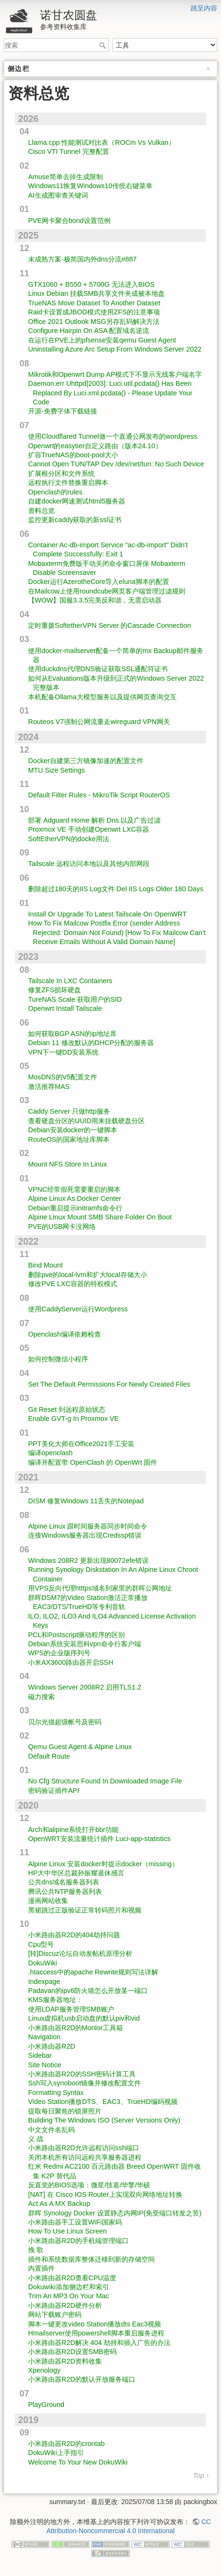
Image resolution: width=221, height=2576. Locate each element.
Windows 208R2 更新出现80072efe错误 (88, 1560)
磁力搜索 (41, 1697)
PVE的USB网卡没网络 (62, 1226)
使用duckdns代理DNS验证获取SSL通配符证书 (98, 669)
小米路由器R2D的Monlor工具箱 (75, 2028)
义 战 (35, 2139)
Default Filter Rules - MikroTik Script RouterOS (99, 795)
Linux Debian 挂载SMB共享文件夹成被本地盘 (96, 293)
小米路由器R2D (51, 2046)
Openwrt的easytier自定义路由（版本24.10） (95, 446)
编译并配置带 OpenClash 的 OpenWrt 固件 (92, 1462)
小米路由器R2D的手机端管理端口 (78, 2240)
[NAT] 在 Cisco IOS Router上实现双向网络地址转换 (105, 2194)
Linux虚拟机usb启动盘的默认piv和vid (84, 2018)
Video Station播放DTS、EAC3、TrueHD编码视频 (103, 2101)
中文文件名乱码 (51, 2129)
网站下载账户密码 (54, 2314)
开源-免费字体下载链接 (62, 411)
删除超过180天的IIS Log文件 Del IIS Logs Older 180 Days (115, 889)
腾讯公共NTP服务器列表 (65, 1891)
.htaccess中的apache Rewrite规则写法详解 (93, 1972)
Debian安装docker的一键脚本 (72, 1130)
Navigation (44, 2037)
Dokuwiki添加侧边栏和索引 (68, 2287)
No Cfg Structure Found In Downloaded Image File (105, 1781)
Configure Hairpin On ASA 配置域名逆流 (88, 330)
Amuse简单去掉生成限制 (65, 177)
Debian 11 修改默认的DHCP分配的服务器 (91, 1042)
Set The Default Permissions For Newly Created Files (109, 1384)
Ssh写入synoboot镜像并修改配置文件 (84, 2083)
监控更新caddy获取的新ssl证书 (74, 519)
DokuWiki (42, 1963)
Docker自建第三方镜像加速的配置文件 (85, 761)
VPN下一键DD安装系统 (63, 1052)
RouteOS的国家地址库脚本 (69, 1139)
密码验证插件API (53, 1790)
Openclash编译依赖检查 (64, 1334)
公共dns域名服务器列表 (63, 1882)
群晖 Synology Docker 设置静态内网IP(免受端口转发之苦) (114, 2213)
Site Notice (44, 2065)
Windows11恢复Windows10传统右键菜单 (90, 186)
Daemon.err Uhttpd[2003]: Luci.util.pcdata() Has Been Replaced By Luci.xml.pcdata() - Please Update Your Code (110, 393)
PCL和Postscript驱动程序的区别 (76, 1635)
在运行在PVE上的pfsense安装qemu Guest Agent (102, 340)
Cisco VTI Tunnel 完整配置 (68, 151)
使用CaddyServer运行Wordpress (78, 1309)
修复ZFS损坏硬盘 (54, 990)
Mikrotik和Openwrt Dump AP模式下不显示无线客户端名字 (115, 374)
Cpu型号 (41, 1944)
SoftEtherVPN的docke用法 (68, 839)
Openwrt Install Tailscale (65, 1008)
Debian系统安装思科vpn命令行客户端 (84, 1644)
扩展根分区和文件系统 (61, 473)
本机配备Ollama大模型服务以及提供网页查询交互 (102, 697)
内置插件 (41, 2268)
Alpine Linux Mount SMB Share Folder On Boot (100, 1217)
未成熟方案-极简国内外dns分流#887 (82, 259)
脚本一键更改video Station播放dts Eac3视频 (94, 2324)
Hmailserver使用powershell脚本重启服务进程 (96, 2333)
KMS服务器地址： (55, 1999)
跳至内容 (204, 8)
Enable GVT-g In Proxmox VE (73, 1418)
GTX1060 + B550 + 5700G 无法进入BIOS (91, 284)
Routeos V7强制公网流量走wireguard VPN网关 (99, 721)
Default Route (49, 1756)
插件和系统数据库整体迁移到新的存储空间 (91, 2259)
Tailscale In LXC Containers (70, 981)
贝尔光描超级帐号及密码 (64, 1722)
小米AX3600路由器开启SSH (70, 1662)
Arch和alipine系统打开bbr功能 (73, 1829)
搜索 (103, 45)
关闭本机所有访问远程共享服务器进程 (84, 2157)
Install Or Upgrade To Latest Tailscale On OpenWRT (107, 914)
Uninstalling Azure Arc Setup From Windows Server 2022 (114, 349)
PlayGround (46, 2404)
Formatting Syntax (56, 2092)
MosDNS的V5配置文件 (62, 1077)
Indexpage (44, 1981)
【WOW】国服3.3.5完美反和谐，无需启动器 (94, 600)
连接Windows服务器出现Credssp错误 (84, 1535)
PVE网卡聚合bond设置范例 (69, 220)
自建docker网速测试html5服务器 (76, 501)
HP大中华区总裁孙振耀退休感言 (76, 1873)
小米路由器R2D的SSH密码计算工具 (82, 2074)
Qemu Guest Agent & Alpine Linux (80, 1747)
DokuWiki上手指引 (56, 2452)
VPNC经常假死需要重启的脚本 (74, 1189)
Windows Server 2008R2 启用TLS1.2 (84, 1687)
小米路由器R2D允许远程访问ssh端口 (83, 2148)
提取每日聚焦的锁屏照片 (64, 2111)
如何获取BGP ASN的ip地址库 (72, 1033)
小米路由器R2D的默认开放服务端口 (81, 2379)
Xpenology (44, 2370)
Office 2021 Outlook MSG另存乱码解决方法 (94, 321)
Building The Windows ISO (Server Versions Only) (104, 2120)
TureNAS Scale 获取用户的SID (75, 999)
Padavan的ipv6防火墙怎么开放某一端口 (88, 1990)
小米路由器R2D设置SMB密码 (72, 2351)
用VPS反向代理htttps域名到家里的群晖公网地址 (100, 1588)
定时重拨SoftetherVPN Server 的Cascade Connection (109, 625)
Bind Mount (45, 1265)
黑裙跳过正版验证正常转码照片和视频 (84, 1910)
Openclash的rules (55, 492)
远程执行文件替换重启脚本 (68, 482)
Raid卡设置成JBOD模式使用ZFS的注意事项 (94, 312)
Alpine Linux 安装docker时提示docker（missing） (103, 1864)
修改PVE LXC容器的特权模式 (72, 1284)
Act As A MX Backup (59, 2203)
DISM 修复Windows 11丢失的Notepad (86, 1501)
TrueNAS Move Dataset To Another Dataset (94, 303)
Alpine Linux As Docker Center (74, 1198)
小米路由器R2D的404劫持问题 (74, 1935)
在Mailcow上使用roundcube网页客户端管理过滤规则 (106, 591)
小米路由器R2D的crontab (66, 2443)
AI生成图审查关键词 (58, 195)
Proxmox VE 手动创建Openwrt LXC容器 (88, 829)
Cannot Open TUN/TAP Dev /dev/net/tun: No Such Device (116, 464)
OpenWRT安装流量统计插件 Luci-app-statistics (99, 1838)
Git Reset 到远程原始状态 (66, 1409)
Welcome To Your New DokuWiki (78, 2462)
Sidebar (40, 2055)
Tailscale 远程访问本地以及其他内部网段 (89, 863)
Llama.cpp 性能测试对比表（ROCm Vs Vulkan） (101, 142)
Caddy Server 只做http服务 (69, 1111)
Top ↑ (201, 2475)
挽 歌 (35, 2250)
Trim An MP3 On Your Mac (68, 2296)
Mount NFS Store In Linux (67, 1164)
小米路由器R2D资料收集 (65, 2361)
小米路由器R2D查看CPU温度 (72, 2278)
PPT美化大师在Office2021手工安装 (81, 1444)
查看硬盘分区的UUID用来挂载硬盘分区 (86, 1121)
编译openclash (50, 1453)
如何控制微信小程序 (58, 1359)
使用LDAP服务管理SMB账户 (71, 2009)
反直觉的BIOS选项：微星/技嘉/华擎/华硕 (89, 2185)
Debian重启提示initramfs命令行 (75, 1208)
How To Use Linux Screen (67, 2231)
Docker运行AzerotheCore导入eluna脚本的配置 (98, 581)
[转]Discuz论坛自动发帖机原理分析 (80, 1953)
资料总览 (41, 510)
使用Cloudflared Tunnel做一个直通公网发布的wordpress (112, 436)
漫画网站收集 (48, 1900)
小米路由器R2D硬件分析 (65, 2305)
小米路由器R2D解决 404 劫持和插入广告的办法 (99, 2342)
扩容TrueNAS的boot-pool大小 (73, 455)
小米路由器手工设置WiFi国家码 (75, 2222)
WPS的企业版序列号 (59, 1653)
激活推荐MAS (49, 1086)
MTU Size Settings (56, 770)
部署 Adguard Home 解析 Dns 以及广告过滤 (94, 820)
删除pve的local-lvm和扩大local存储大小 (87, 1274)
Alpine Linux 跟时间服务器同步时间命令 (87, 1526)
